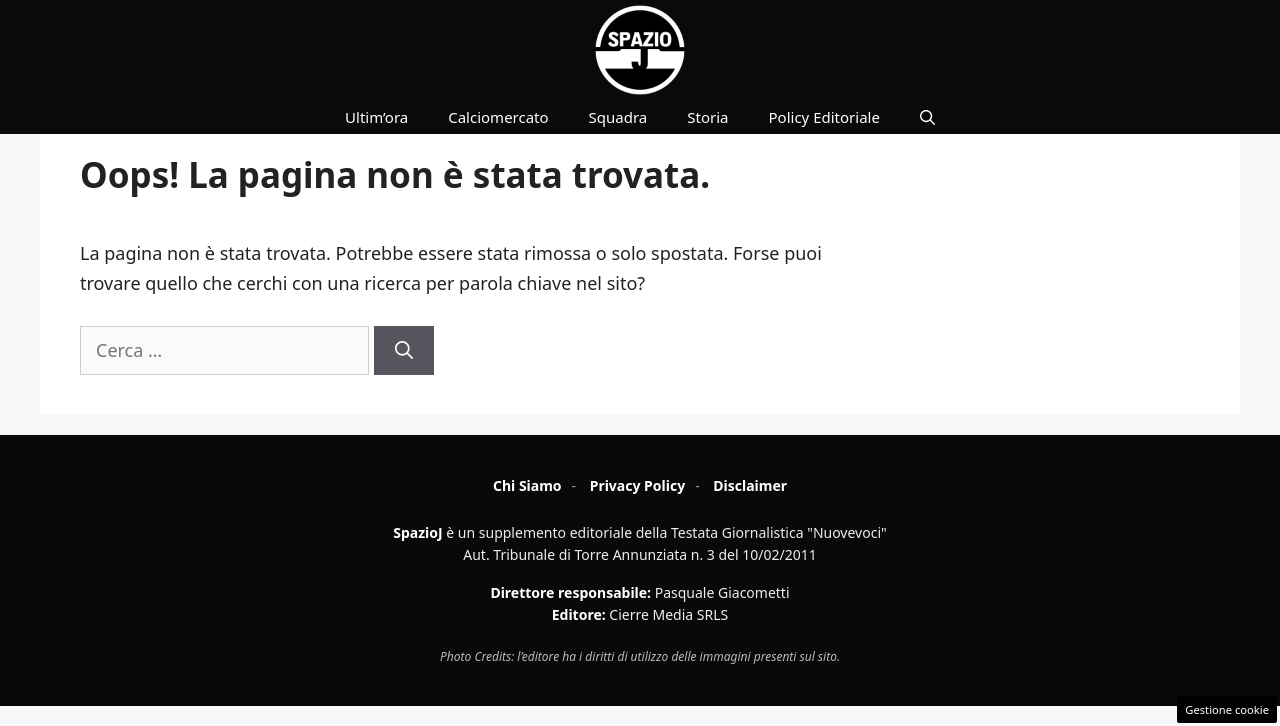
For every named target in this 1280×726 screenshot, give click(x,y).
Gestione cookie (1227, 709)
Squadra (618, 117)
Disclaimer (750, 485)
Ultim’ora (376, 117)
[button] (927, 117)
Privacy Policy (637, 485)
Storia (707, 117)
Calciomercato (498, 117)
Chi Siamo (527, 485)
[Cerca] (404, 350)
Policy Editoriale (824, 117)
